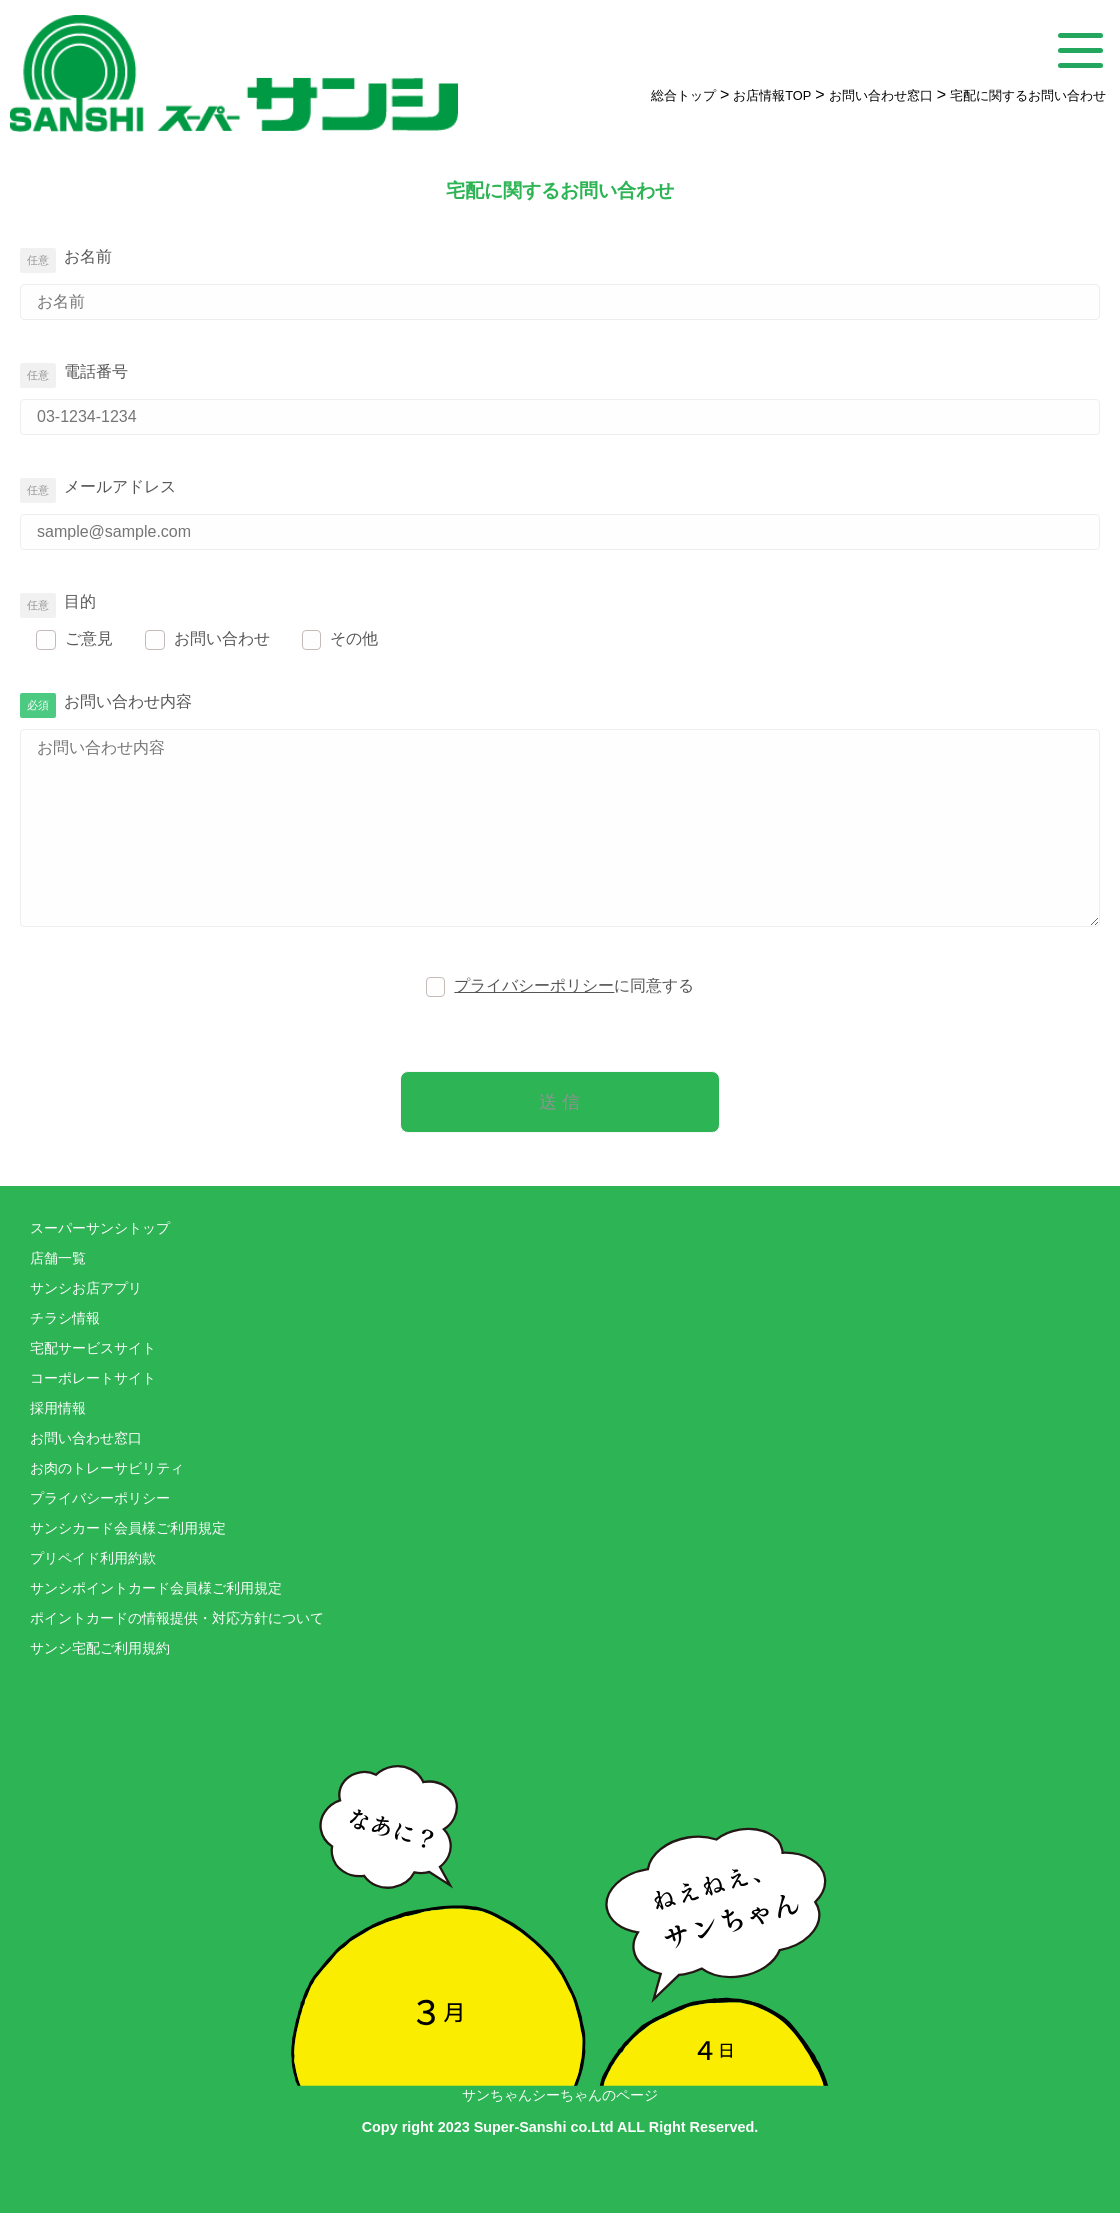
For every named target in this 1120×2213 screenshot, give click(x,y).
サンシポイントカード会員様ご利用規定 (156, 1588)
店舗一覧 (58, 1258)
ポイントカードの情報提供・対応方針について (177, 1618)
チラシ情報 (65, 1318)
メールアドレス (120, 486)
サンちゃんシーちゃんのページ (560, 1893)
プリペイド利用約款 (93, 1558)
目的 (80, 601)
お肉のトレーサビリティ (107, 1468)
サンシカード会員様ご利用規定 (128, 1528)
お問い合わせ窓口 (86, 1438)
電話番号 (96, 371)
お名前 (88, 256)
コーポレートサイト (93, 1378)
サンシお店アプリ (86, 1288)
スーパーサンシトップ (100, 1228)
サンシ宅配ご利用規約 (100, 1648)
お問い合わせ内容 (128, 701)
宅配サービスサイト (93, 1348)
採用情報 (58, 1408)
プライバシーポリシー (534, 985)
